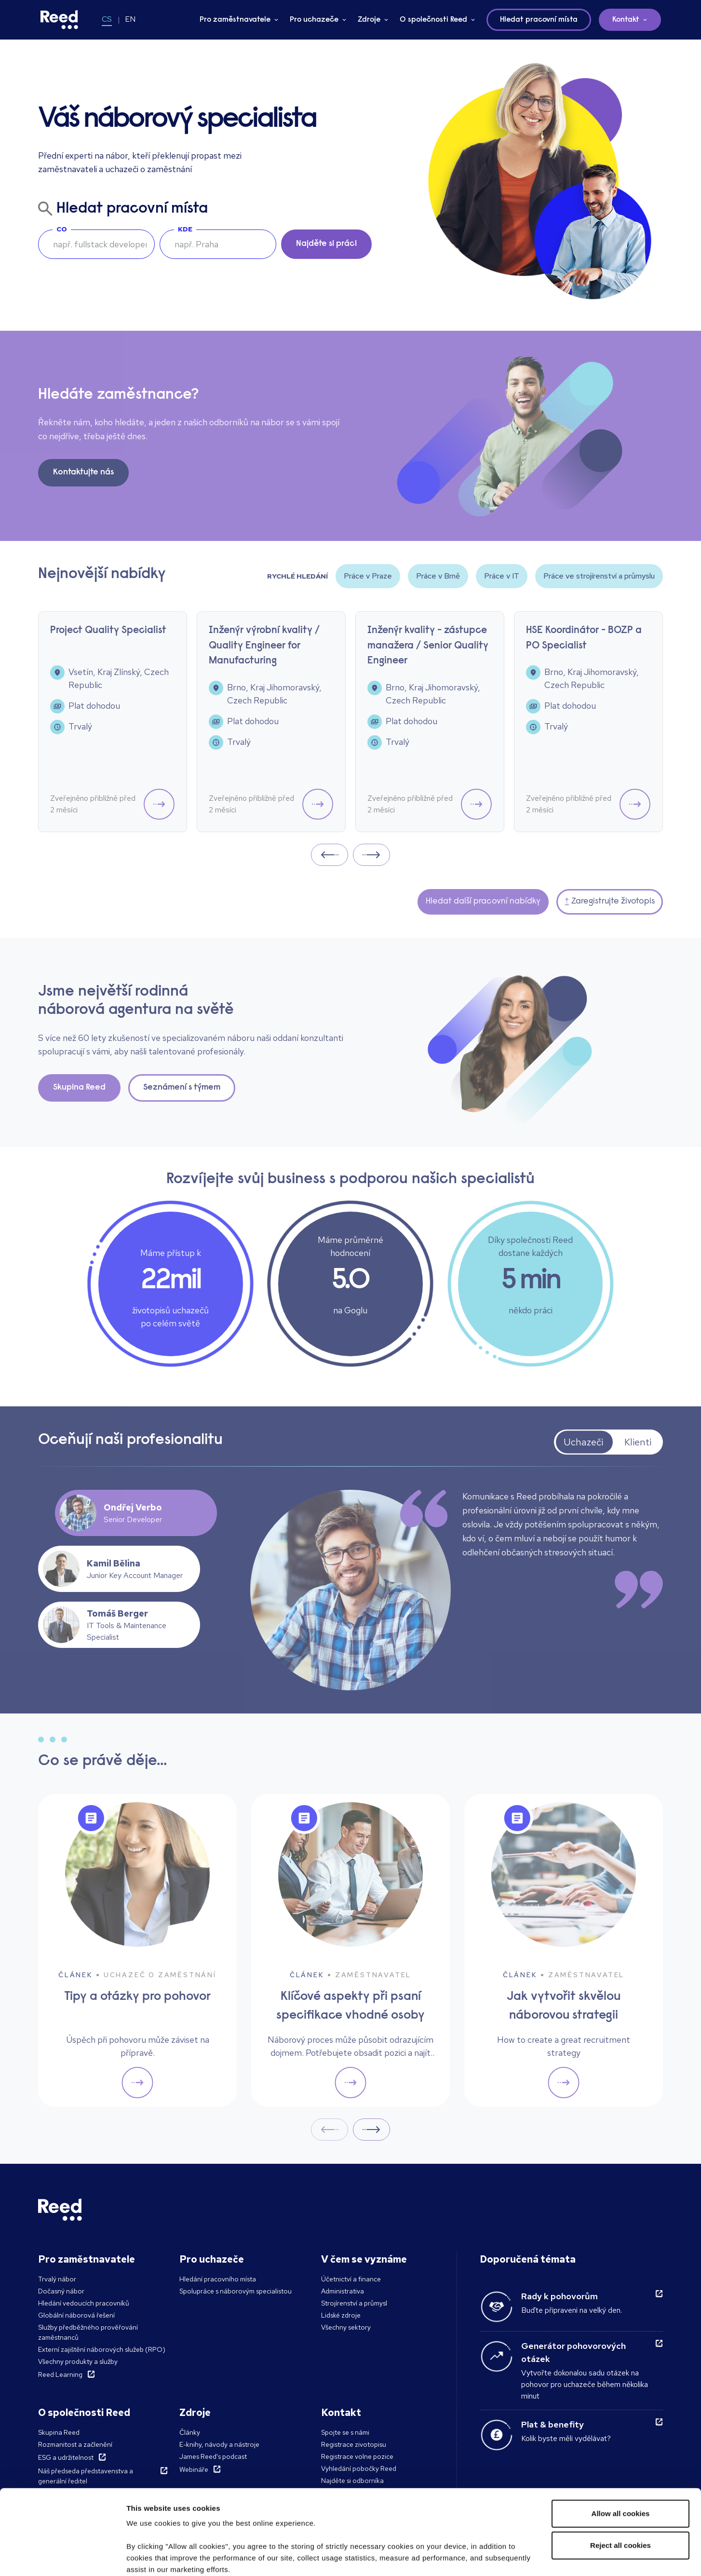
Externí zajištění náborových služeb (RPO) (101, 2349)
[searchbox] (96, 244)
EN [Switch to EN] (130, 19)
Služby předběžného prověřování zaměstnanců (88, 2332)
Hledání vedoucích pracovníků (83, 2303)
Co (61, 229)
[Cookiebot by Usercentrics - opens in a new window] (62, 2557)
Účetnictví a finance (351, 2279)
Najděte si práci (326, 244)
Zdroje (369, 20)
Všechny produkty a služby (78, 2361)
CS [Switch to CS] (107, 19)
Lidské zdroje (341, 2315)
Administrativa (342, 2291)
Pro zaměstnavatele (235, 20)
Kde (185, 229)
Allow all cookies (621, 2441)
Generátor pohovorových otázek (573, 2352)
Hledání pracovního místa (217, 2279)
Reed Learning (60, 2374)
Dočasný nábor (61, 2291)
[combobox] (218, 244)
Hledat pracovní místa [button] (539, 20)
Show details (148, 2557)
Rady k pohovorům (559, 2296)
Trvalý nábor (57, 2279)
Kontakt (625, 20)
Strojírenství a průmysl (354, 2303)
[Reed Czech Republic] (59, 20)
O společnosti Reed (433, 20)
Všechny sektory (346, 2327)
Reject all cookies (620, 2472)
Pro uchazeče (314, 20)
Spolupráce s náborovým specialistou (235, 2291)
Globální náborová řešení (76, 2315)
